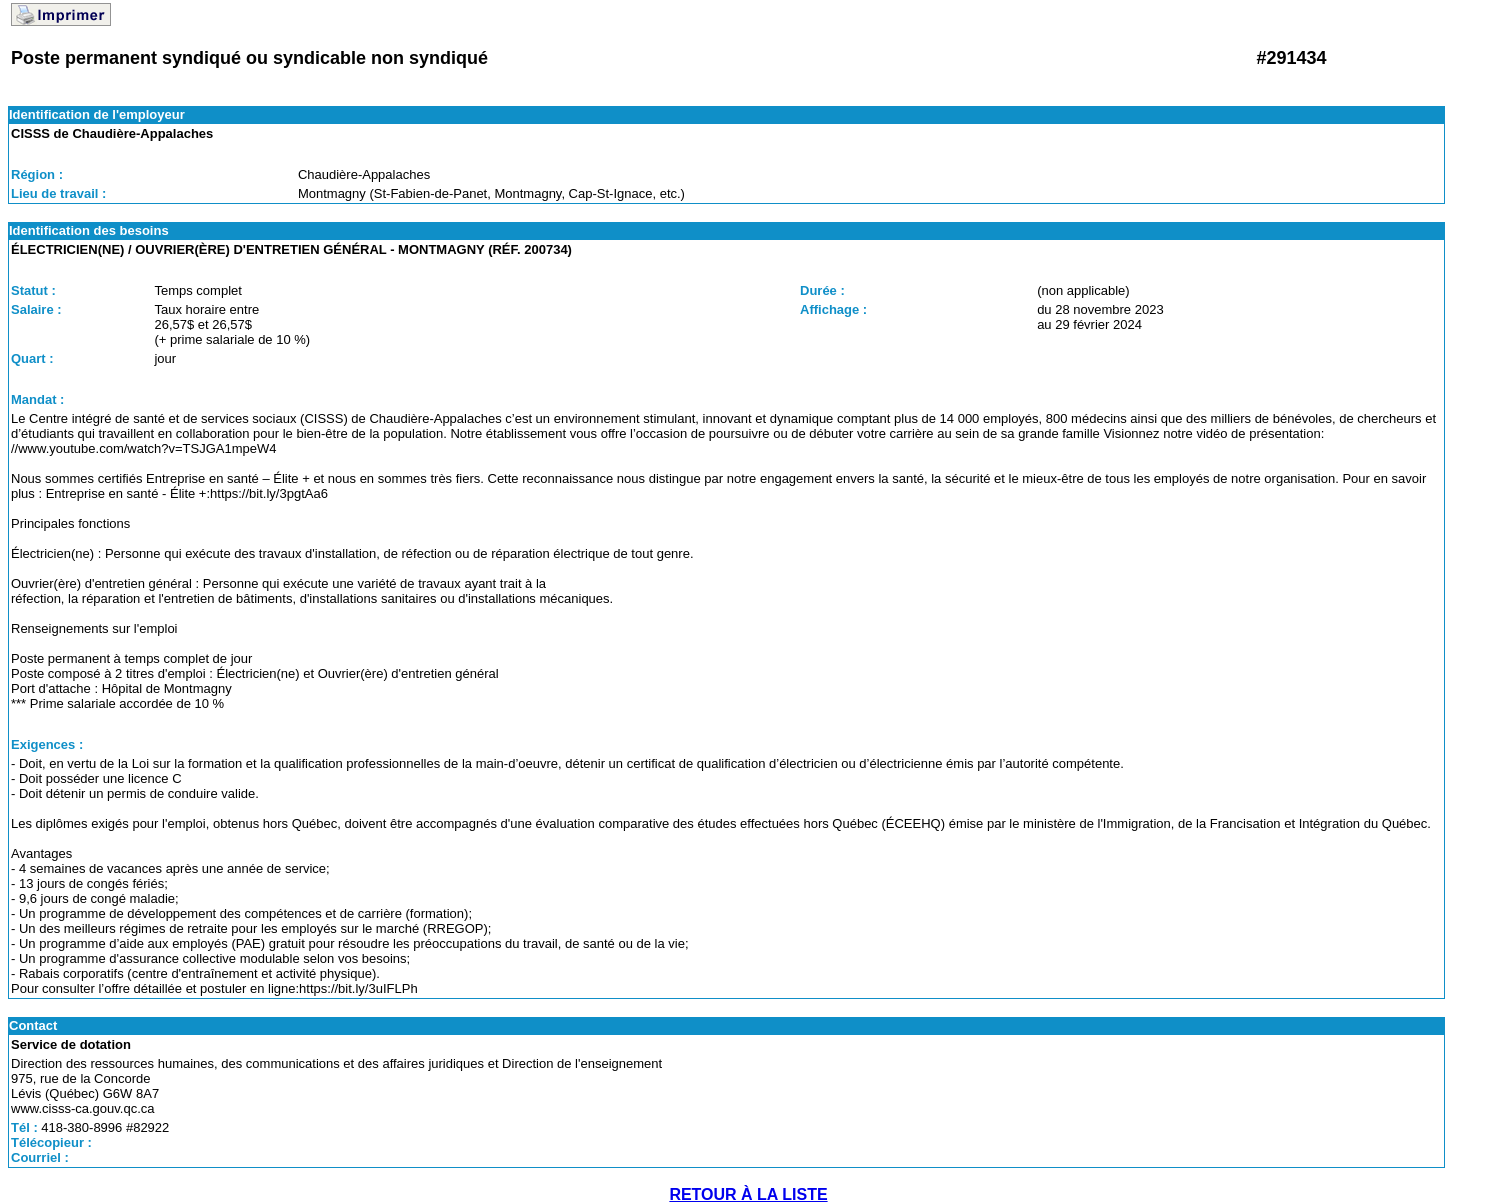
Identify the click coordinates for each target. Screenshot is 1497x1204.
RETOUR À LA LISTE (748, 1194)
